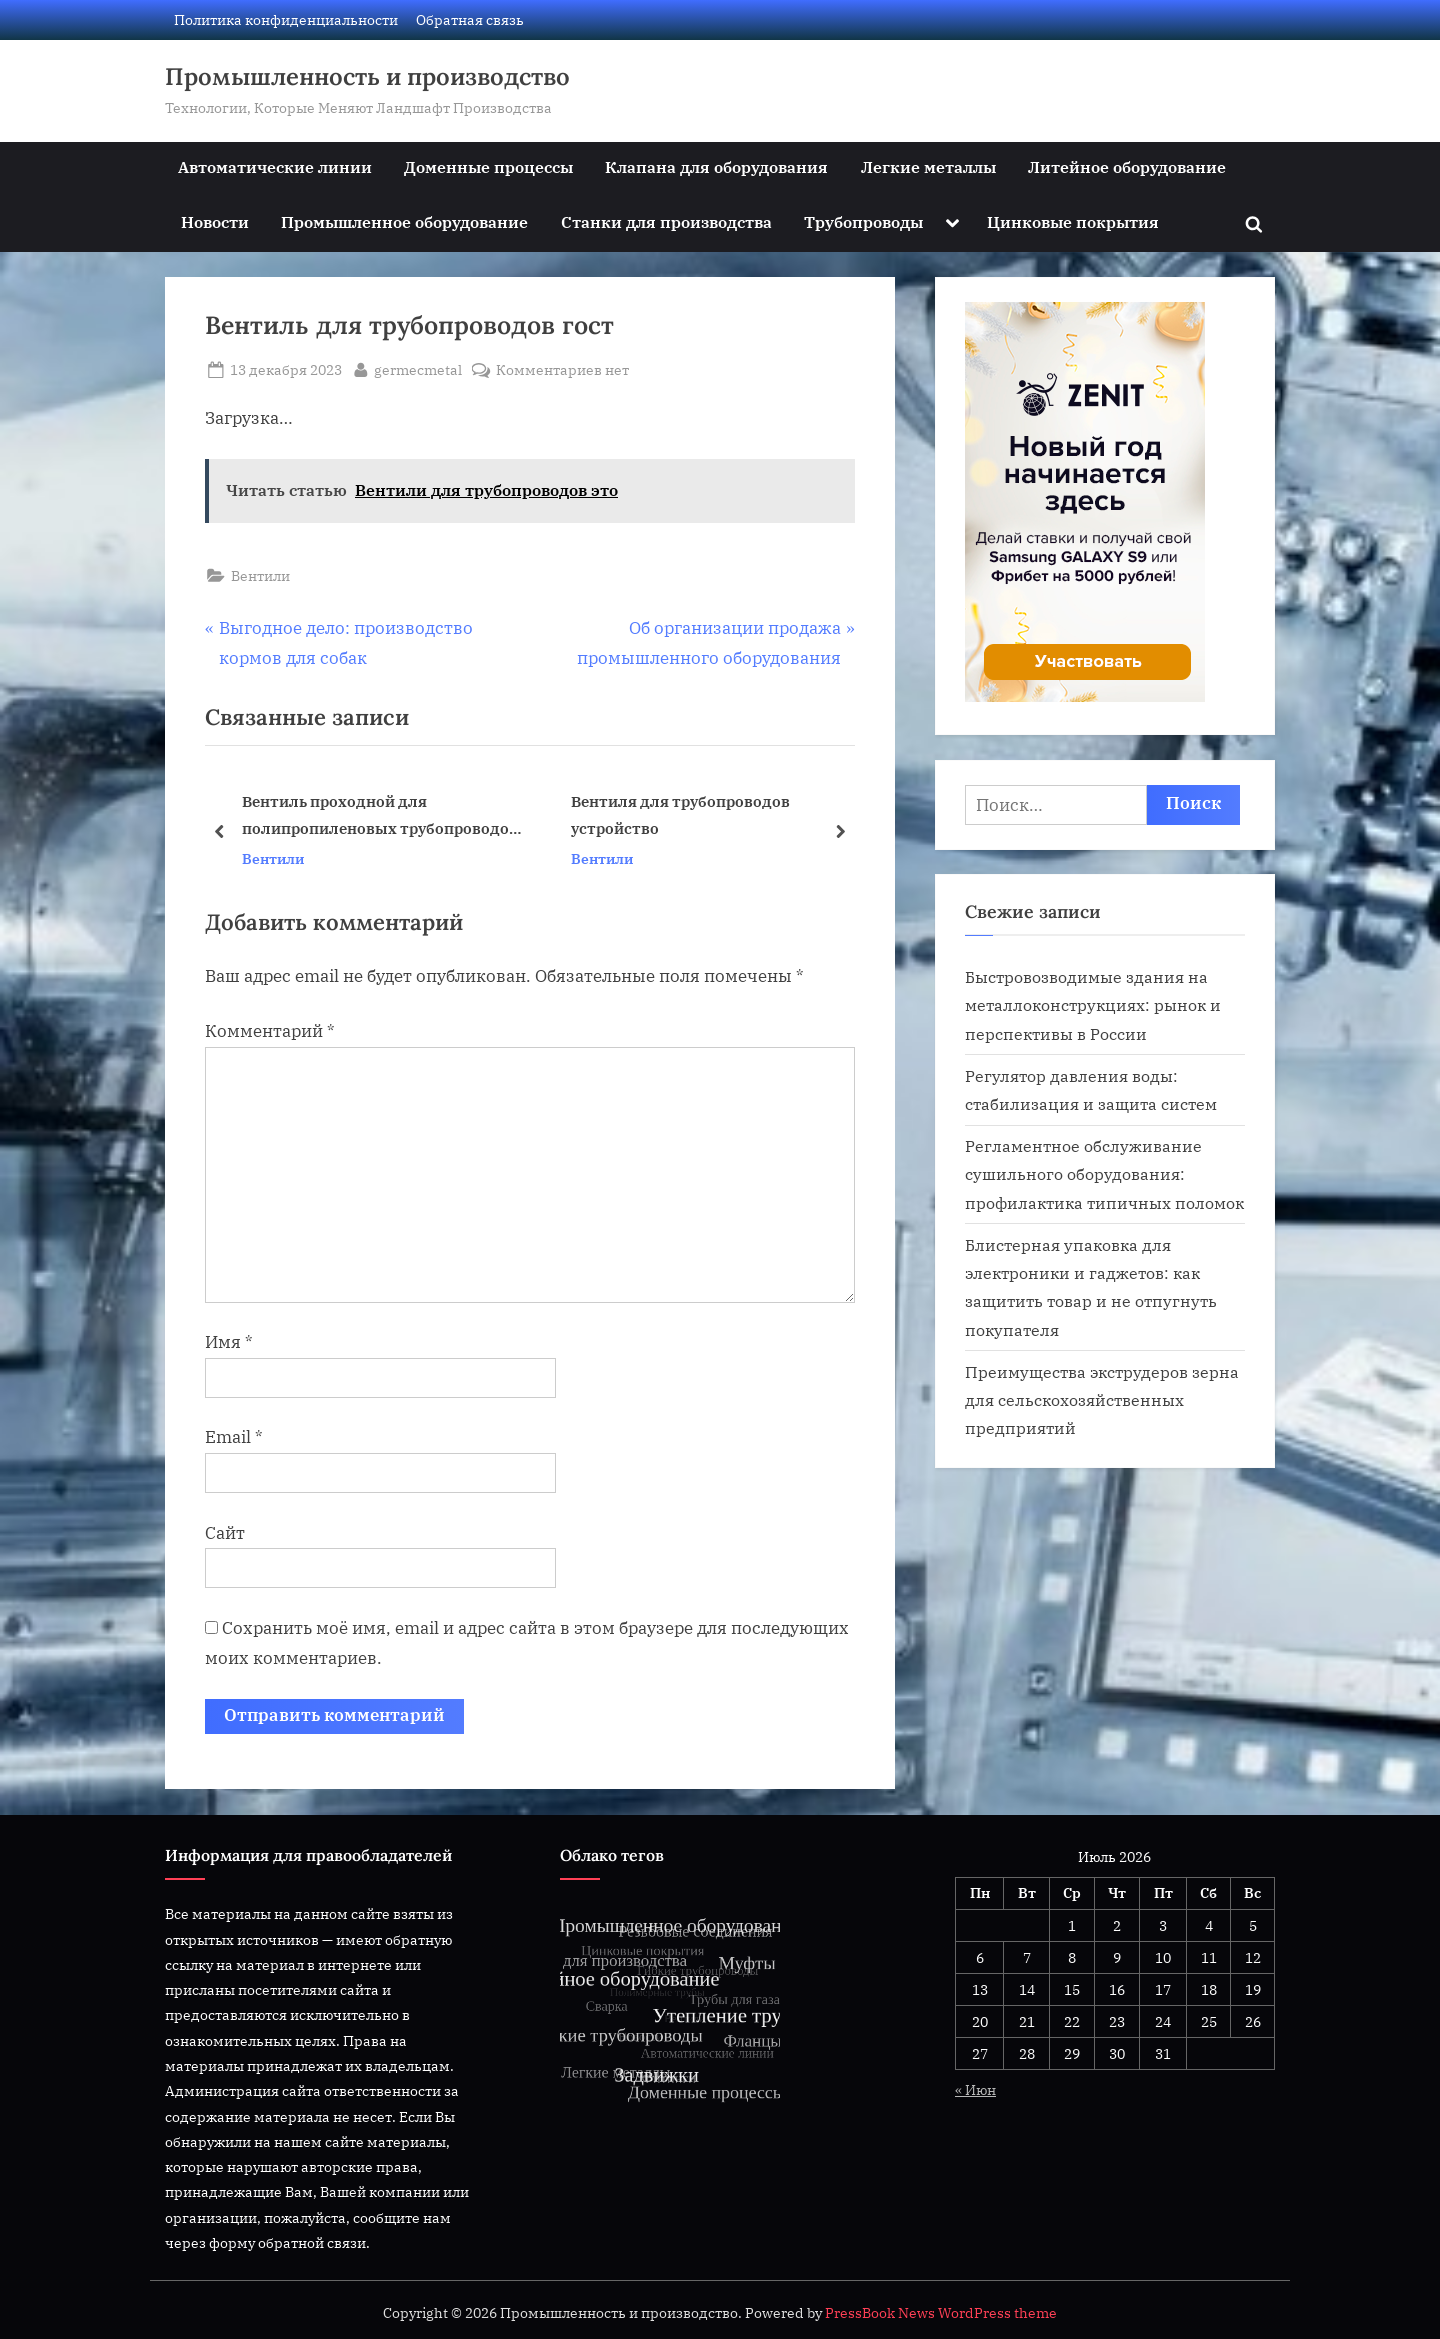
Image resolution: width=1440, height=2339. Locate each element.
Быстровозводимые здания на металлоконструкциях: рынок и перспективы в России (1093, 1005)
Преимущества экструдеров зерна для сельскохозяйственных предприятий (1102, 1400)
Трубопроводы (863, 221)
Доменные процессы (488, 166)
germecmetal (418, 368)
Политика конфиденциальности (286, 19)
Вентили (260, 575)
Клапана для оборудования (716, 166)
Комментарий (270, 1031)
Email (234, 1437)
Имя (229, 1342)
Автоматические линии (275, 166)
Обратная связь (470, 19)
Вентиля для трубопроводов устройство (680, 815)
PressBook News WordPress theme (941, 2313)
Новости (215, 221)
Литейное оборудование (1127, 166)
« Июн (975, 2089)
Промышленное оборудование (404, 221)
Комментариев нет (562, 369)
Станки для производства (666, 221)
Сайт (225, 1533)
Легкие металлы (928, 166)
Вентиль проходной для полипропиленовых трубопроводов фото (380, 817)
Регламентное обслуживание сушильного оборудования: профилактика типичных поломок (1104, 1174)
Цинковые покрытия (1073, 221)
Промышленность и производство (367, 76)
